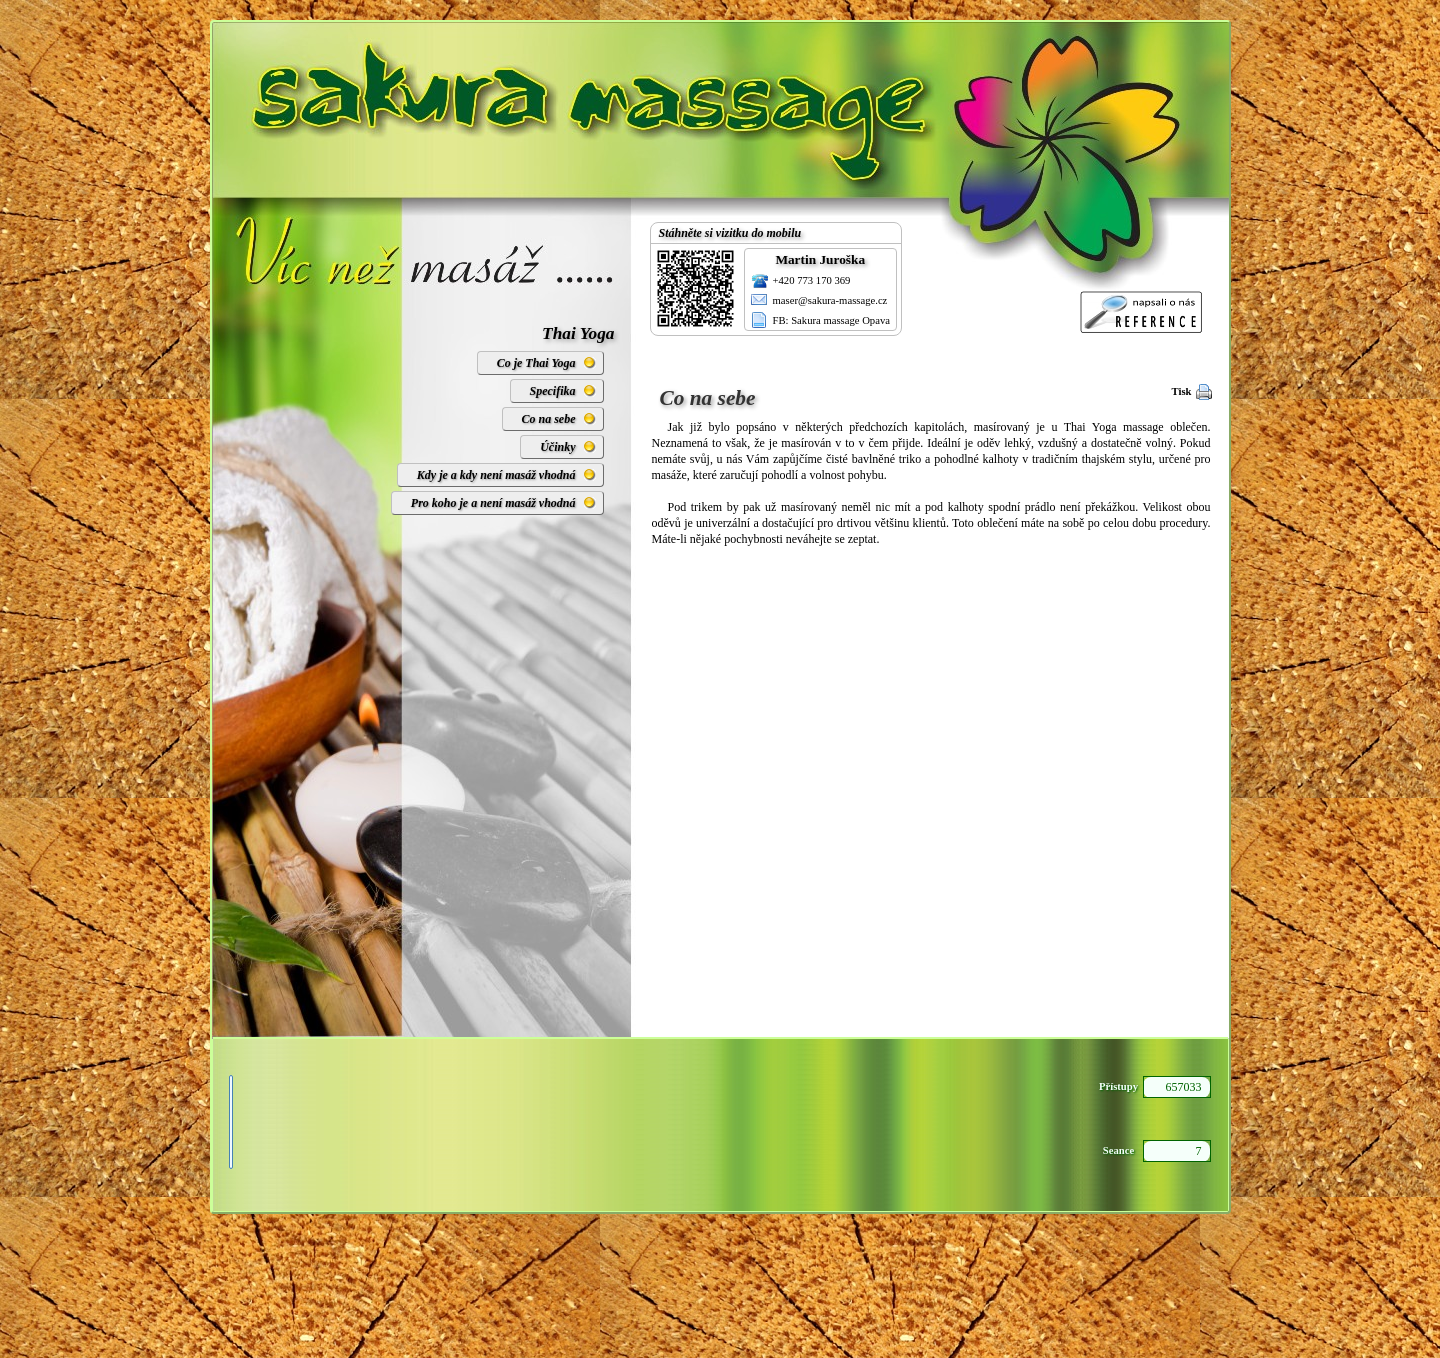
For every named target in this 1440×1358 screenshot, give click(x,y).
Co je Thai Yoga (536, 363)
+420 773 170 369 (812, 280)
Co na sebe (549, 419)
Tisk (1182, 391)
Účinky (557, 447)
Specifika (553, 391)
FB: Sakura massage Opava (832, 320)
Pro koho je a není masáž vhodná (493, 503)
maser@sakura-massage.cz (830, 300)
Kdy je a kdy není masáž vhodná (496, 475)
